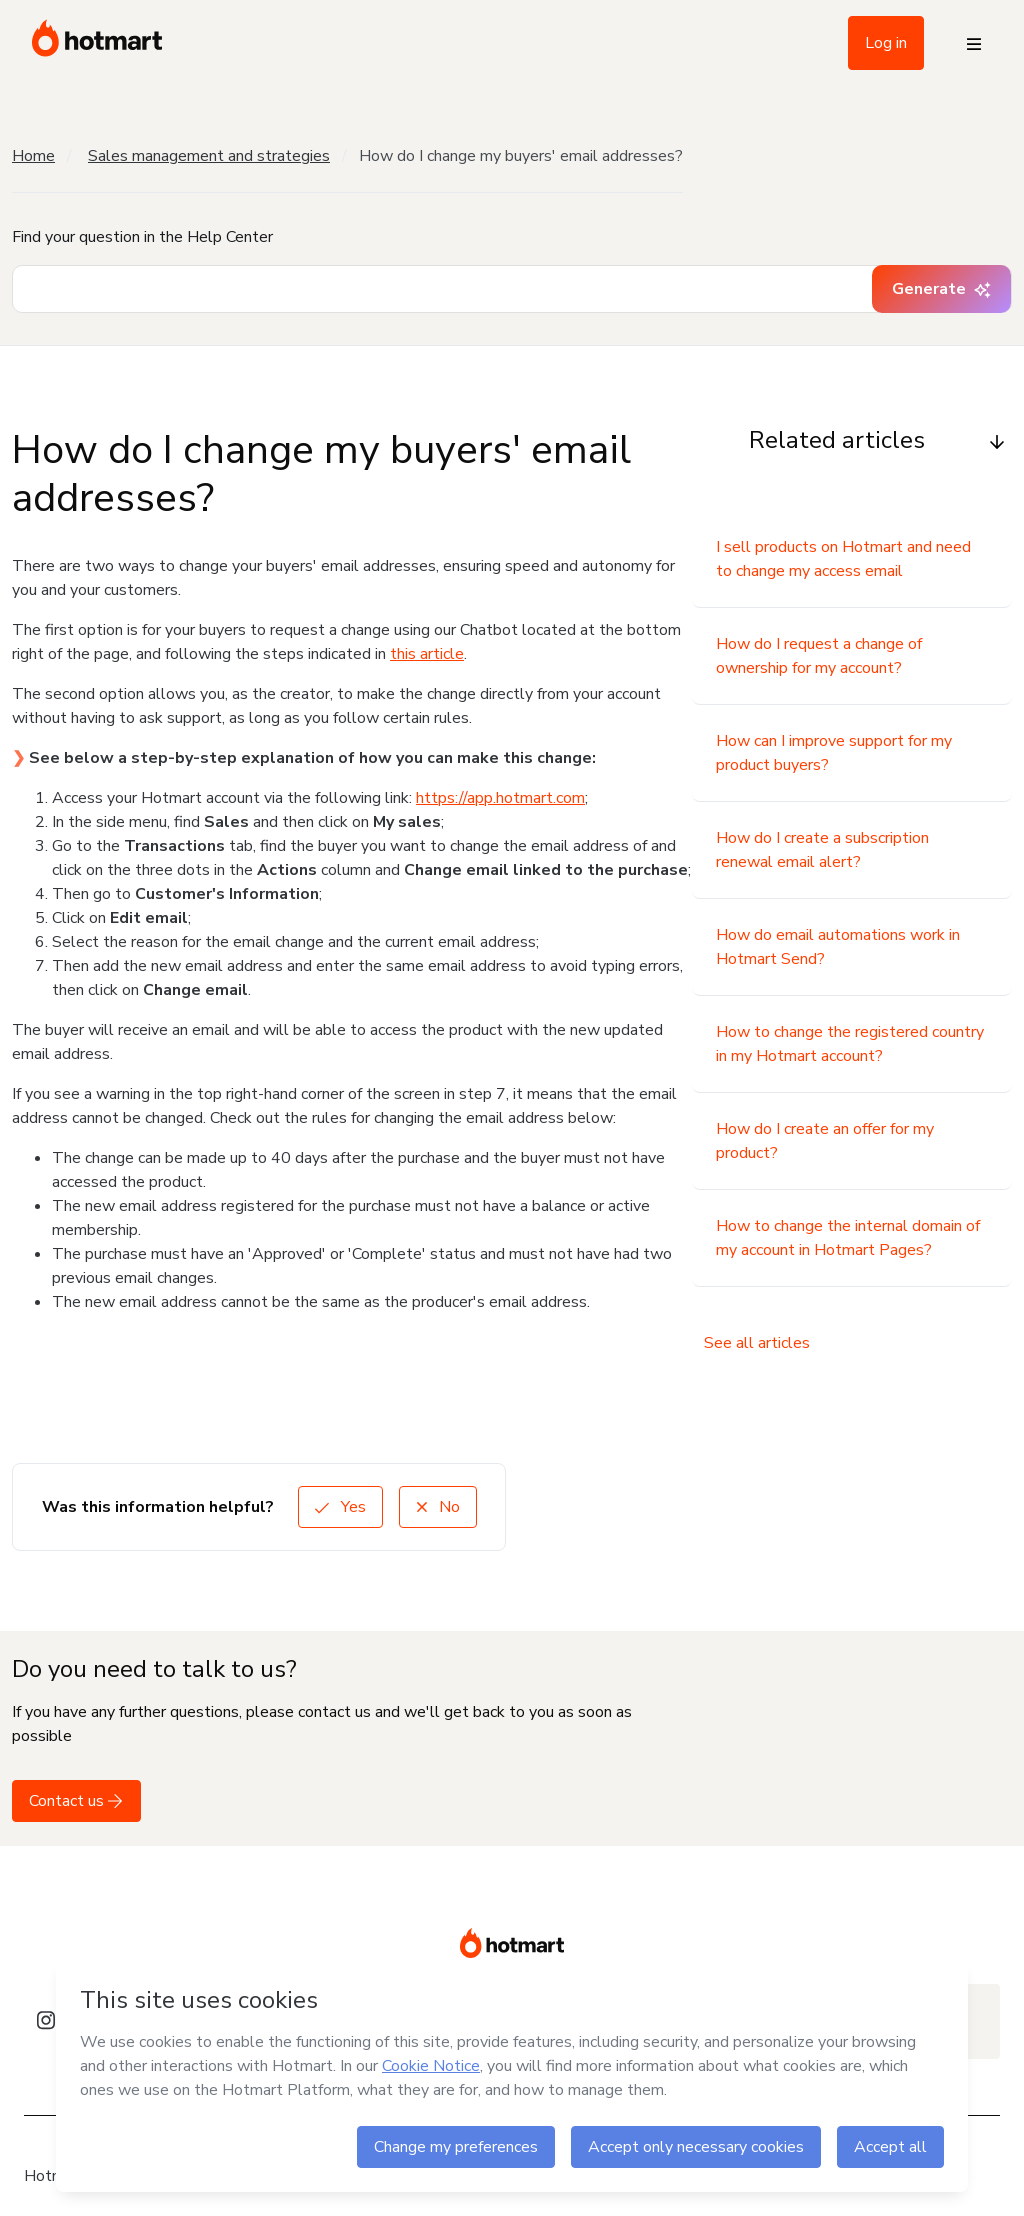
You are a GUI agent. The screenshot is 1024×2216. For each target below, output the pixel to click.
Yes (340, 1507)
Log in (886, 43)
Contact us (76, 1801)
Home (33, 156)
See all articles (757, 1343)
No (438, 1507)
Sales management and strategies (209, 156)
